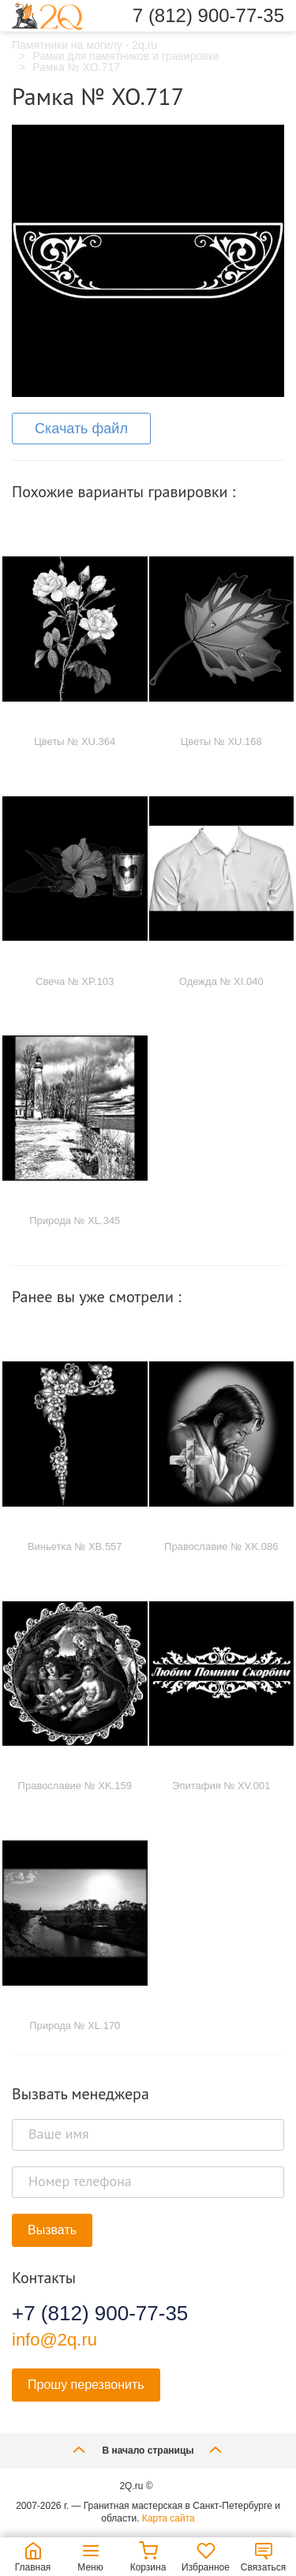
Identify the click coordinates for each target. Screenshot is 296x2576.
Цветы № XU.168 (221, 741)
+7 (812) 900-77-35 (100, 2313)
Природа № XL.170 (74, 2025)
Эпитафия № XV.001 (221, 1786)
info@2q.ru (54, 2339)
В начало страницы (147, 2449)
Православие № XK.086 (221, 1546)
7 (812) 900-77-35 (208, 16)
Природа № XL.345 (74, 1220)
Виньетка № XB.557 (75, 1546)
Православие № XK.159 (75, 1786)
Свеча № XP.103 (75, 981)
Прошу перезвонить (86, 2384)
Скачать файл (81, 428)
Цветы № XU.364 (74, 741)
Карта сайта (168, 2518)
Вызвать (52, 2230)
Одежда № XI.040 (221, 981)
